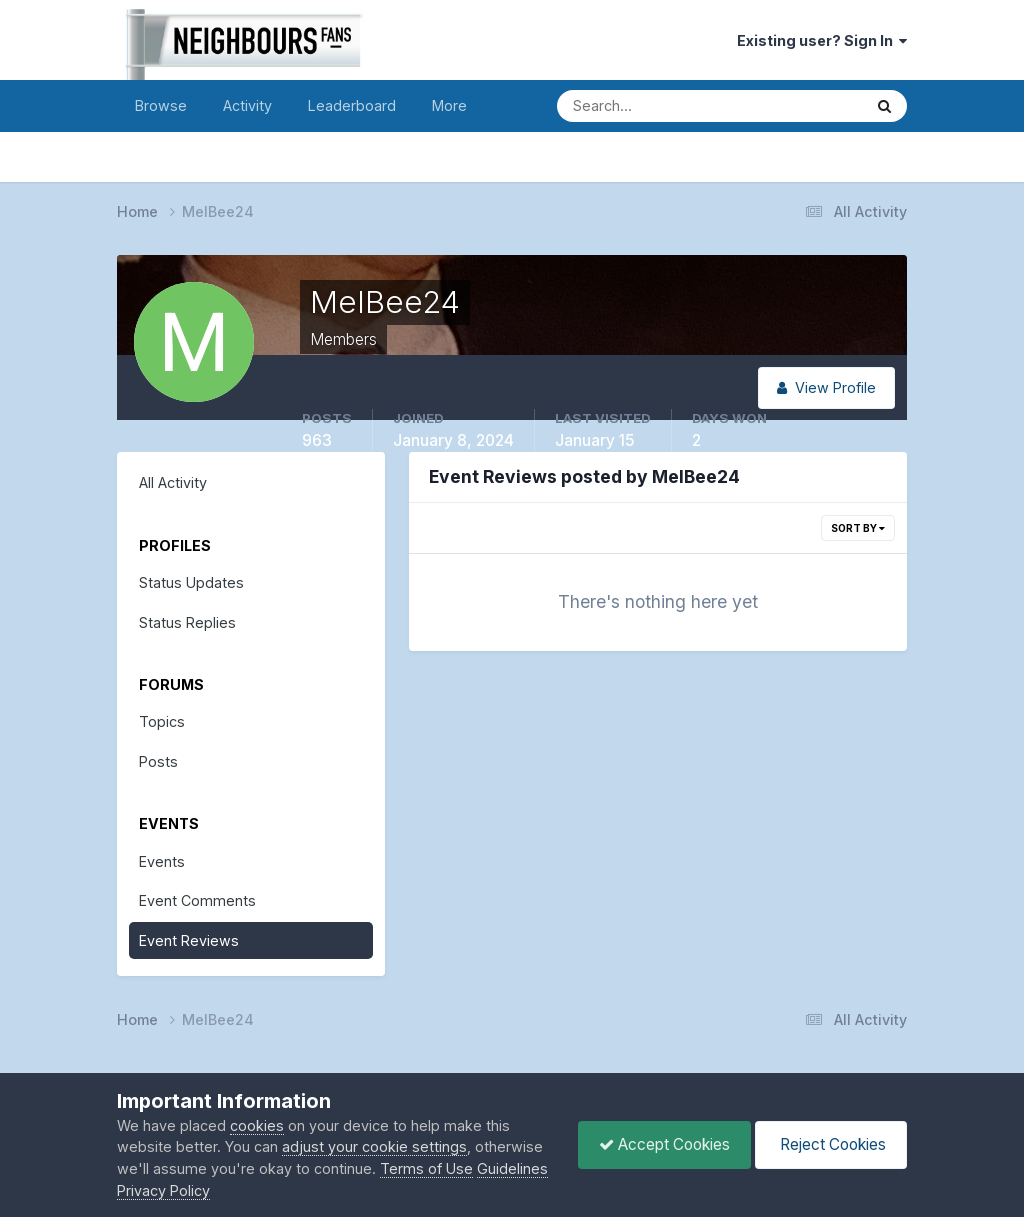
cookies (257, 1125)
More (449, 105)
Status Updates (191, 582)
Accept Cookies (664, 1144)
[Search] (640, 106)
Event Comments (197, 900)
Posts (158, 761)
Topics (162, 721)
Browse (161, 105)
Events (162, 861)
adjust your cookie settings (374, 1146)
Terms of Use (426, 1168)
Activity (247, 105)
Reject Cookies (831, 1144)
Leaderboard (352, 105)
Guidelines (512, 1168)
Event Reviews (189, 940)
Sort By (858, 528)
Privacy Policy (163, 1190)
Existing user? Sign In (822, 40)
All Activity (173, 482)
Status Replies (187, 622)
